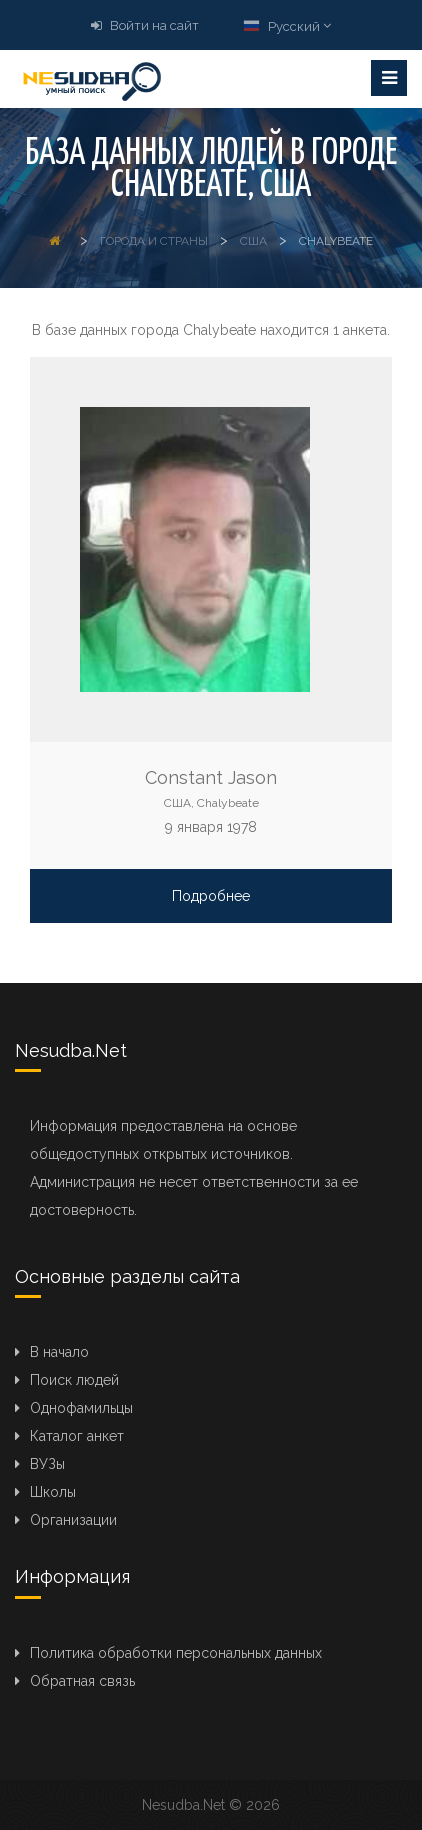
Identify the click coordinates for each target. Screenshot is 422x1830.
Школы (53, 1492)
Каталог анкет (77, 1436)
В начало (59, 1352)
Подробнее (211, 896)
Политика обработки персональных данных (176, 1653)
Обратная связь (82, 1681)
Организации (73, 1520)
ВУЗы (47, 1464)
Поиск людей (74, 1380)
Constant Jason (211, 777)
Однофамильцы (81, 1408)
